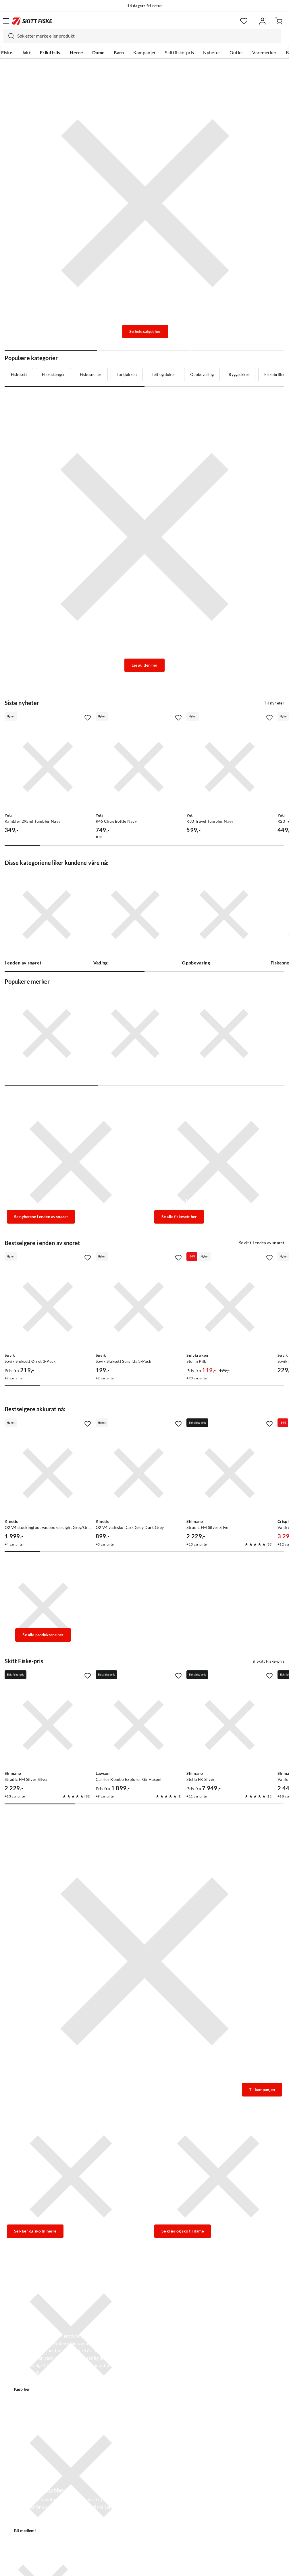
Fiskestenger (53, 374)
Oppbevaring (202, 374)
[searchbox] (147, 36)
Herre (76, 52)
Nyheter (211, 52)
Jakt (26, 52)
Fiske (7, 52)
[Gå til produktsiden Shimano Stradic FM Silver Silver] (229, 1473)
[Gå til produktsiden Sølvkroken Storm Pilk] (229, 1307)
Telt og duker (163, 374)
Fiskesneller (91, 374)
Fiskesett (19, 374)
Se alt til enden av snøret (261, 1243)
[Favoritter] (244, 21)
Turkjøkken (127, 374)
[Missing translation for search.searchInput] (8, 35)
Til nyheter (274, 703)
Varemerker (264, 52)
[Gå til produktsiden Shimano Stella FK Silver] (229, 1725)
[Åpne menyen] (6, 20)
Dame (98, 52)
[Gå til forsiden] (32, 21)
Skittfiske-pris (179, 52)
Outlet (236, 52)
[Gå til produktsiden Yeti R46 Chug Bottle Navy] (139, 767)
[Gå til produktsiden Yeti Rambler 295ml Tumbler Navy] (48, 767)
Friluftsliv (50, 52)
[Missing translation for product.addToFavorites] (88, 717)
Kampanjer (144, 52)
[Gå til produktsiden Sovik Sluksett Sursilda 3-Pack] (139, 1307)
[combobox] (142, 36)
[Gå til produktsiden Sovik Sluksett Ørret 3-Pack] (48, 1307)
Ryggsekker (239, 374)
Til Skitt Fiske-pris (267, 1661)
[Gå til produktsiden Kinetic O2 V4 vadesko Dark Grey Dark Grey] (139, 1473)
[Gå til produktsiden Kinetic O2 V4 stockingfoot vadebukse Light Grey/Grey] (48, 1473)
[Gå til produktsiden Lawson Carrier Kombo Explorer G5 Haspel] (139, 1725)
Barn (119, 52)
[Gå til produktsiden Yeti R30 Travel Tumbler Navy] (229, 767)
